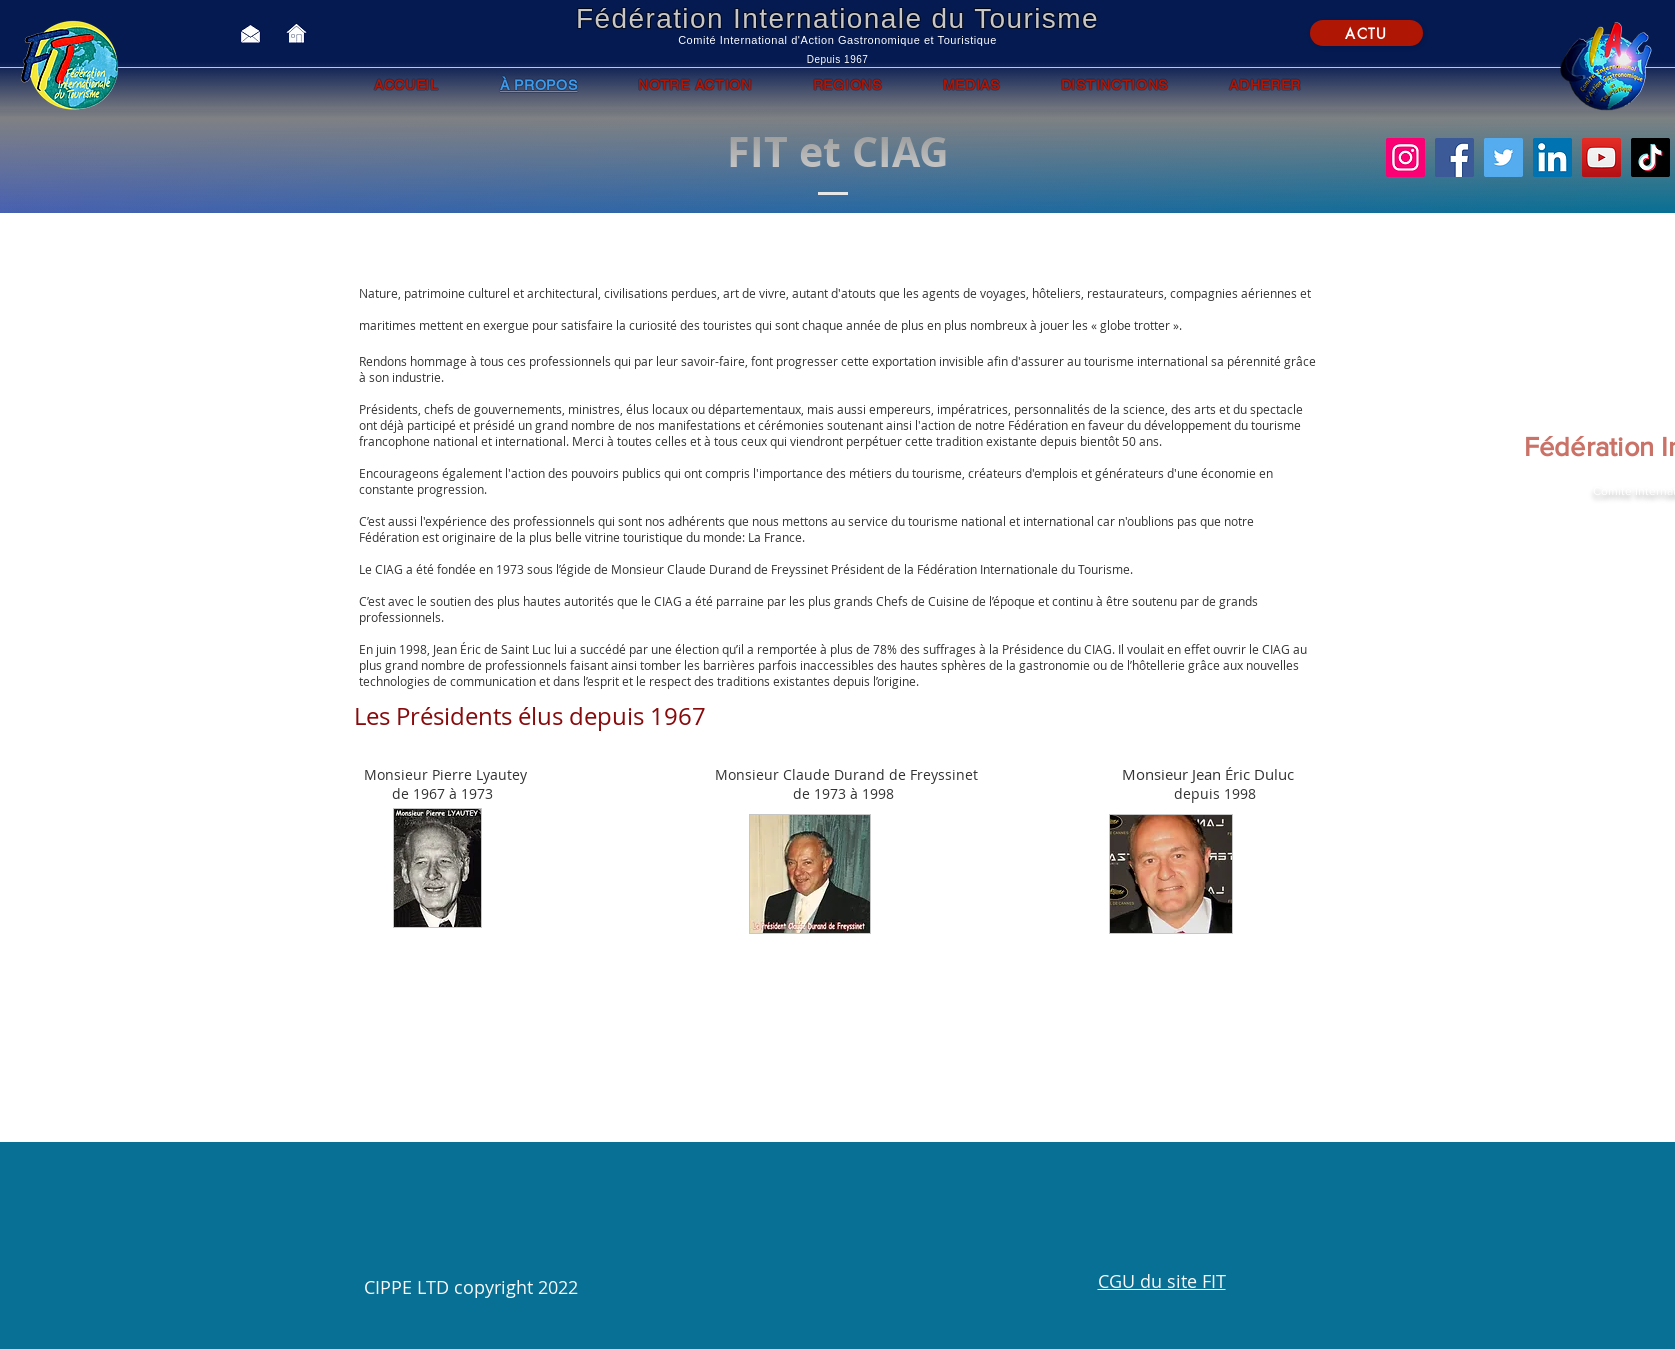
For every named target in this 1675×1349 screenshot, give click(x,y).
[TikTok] (1650, 157)
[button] (830, 1233)
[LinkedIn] (1552, 157)
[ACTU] (1366, 33)
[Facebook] (1454, 157)
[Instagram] (1405, 157)
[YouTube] (1601, 157)
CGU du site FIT (1162, 1281)
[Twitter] (1503, 157)
